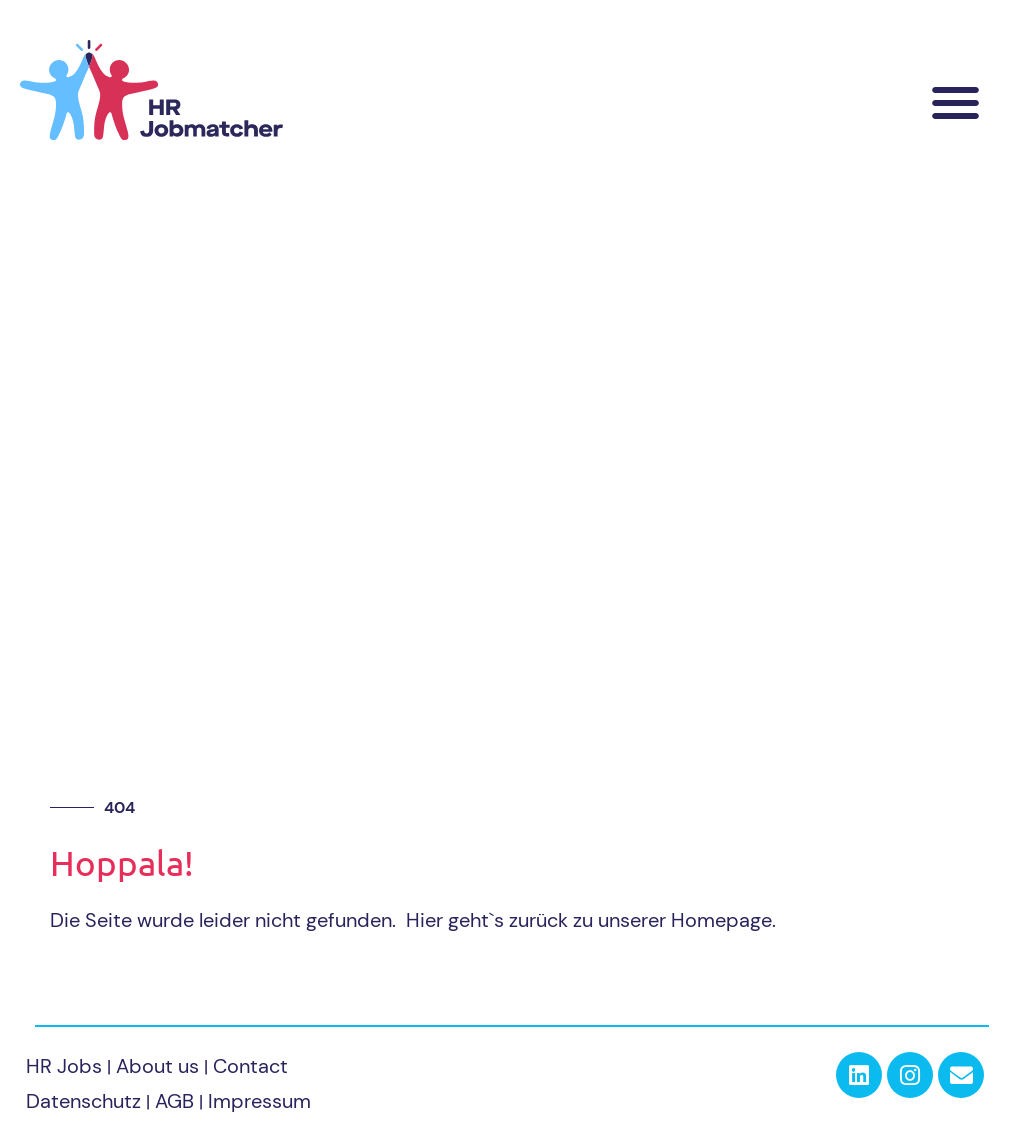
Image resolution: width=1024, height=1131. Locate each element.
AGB (174, 1101)
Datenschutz (83, 1101)
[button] (956, 102)
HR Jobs (64, 1066)
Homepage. (723, 920)
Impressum (259, 1101)
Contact (250, 1066)
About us (160, 1066)
